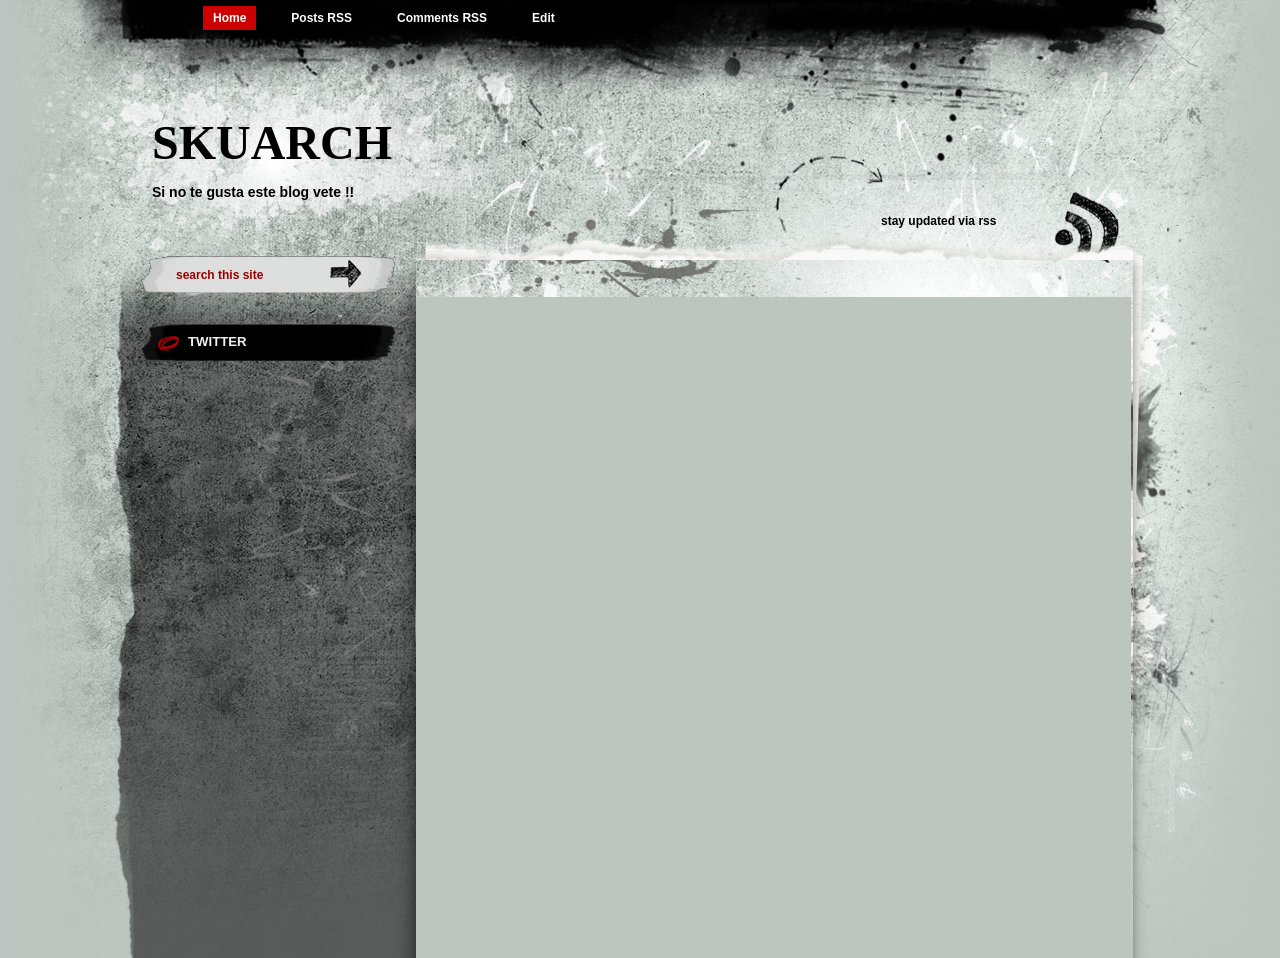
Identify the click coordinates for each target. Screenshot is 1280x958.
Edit (543, 18)
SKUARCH (272, 142)
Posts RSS (321, 18)
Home (229, 18)
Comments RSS (442, 18)
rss (987, 221)
